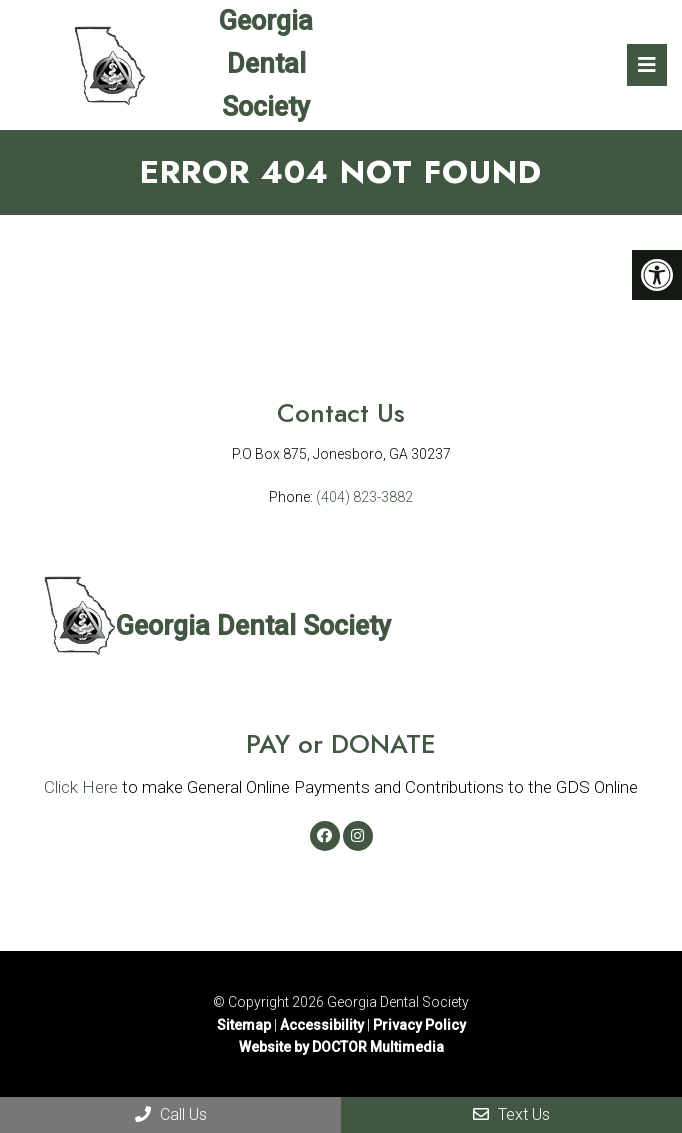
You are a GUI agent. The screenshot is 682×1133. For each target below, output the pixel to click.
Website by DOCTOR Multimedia (341, 1047)
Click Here (81, 787)
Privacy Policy (419, 1025)
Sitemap (244, 1025)
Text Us (511, 1114)
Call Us (171, 1114)
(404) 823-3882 (364, 497)
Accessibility (322, 1025)
